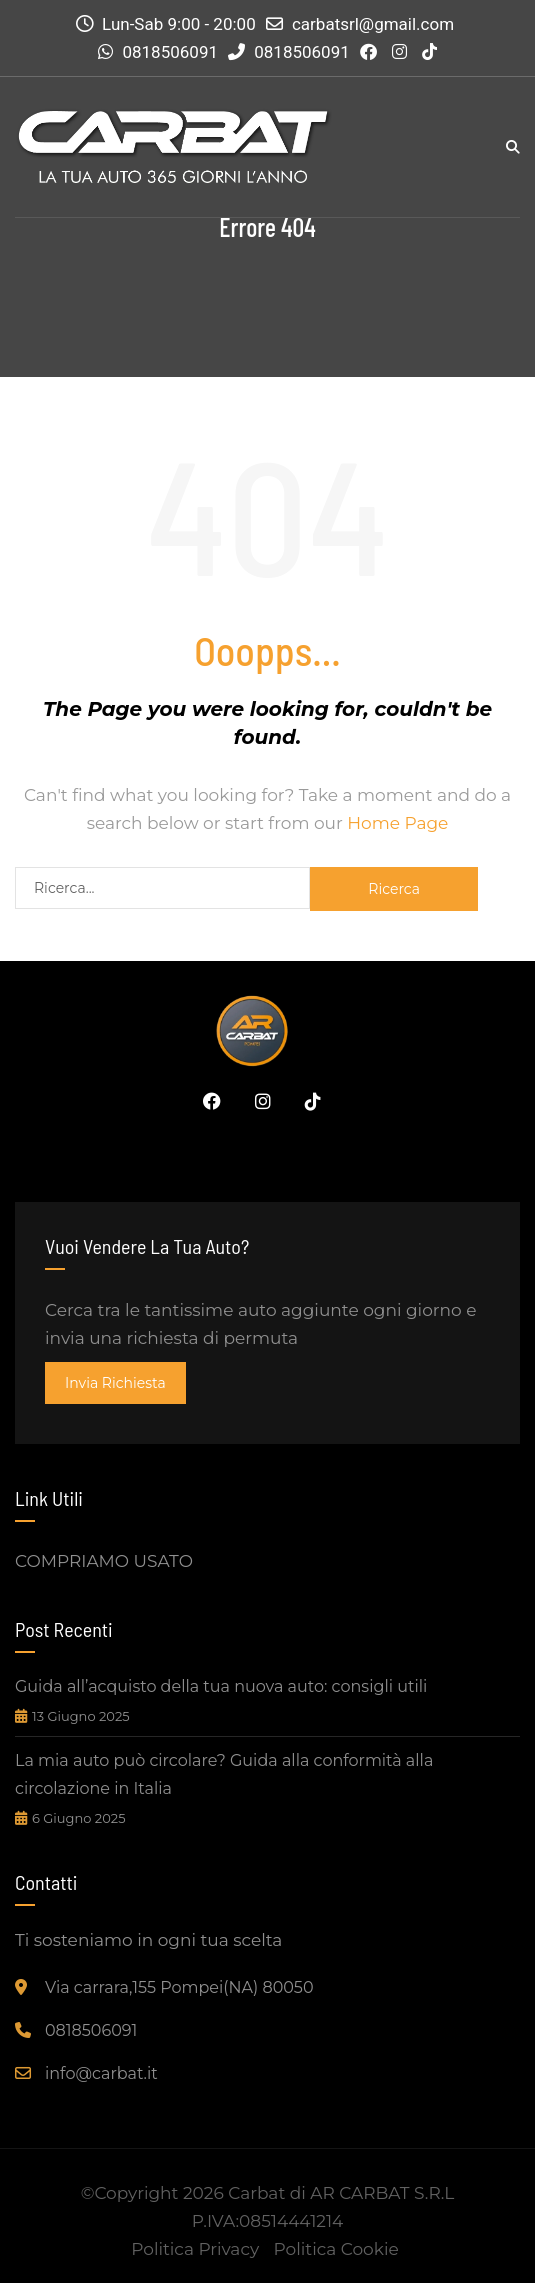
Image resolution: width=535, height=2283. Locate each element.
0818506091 (170, 52)
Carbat (256, 2193)
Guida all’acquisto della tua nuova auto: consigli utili (221, 1686)
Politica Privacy (195, 2249)
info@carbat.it (101, 2073)
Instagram (258, 1101)
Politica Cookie (336, 2249)
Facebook (207, 1101)
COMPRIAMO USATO (104, 1561)
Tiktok (308, 1101)
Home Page (397, 823)
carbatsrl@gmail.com (373, 24)
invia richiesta (115, 1383)
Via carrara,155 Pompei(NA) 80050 (179, 1987)
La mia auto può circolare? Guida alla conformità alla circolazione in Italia (224, 1774)
